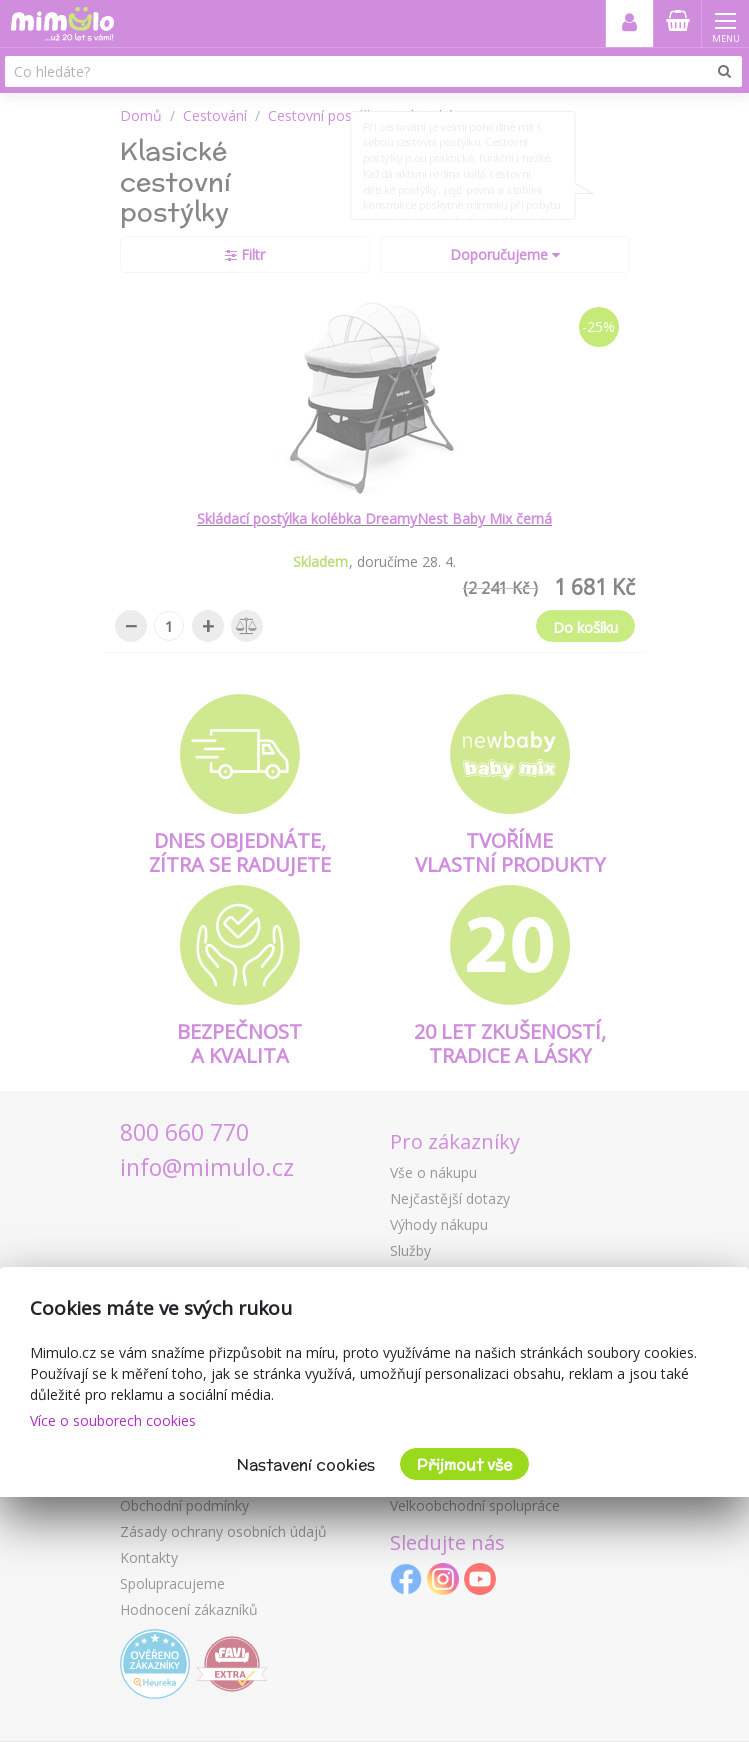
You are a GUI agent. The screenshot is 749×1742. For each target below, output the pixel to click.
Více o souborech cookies (113, 1420)
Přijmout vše (464, 1464)
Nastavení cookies (306, 1464)
